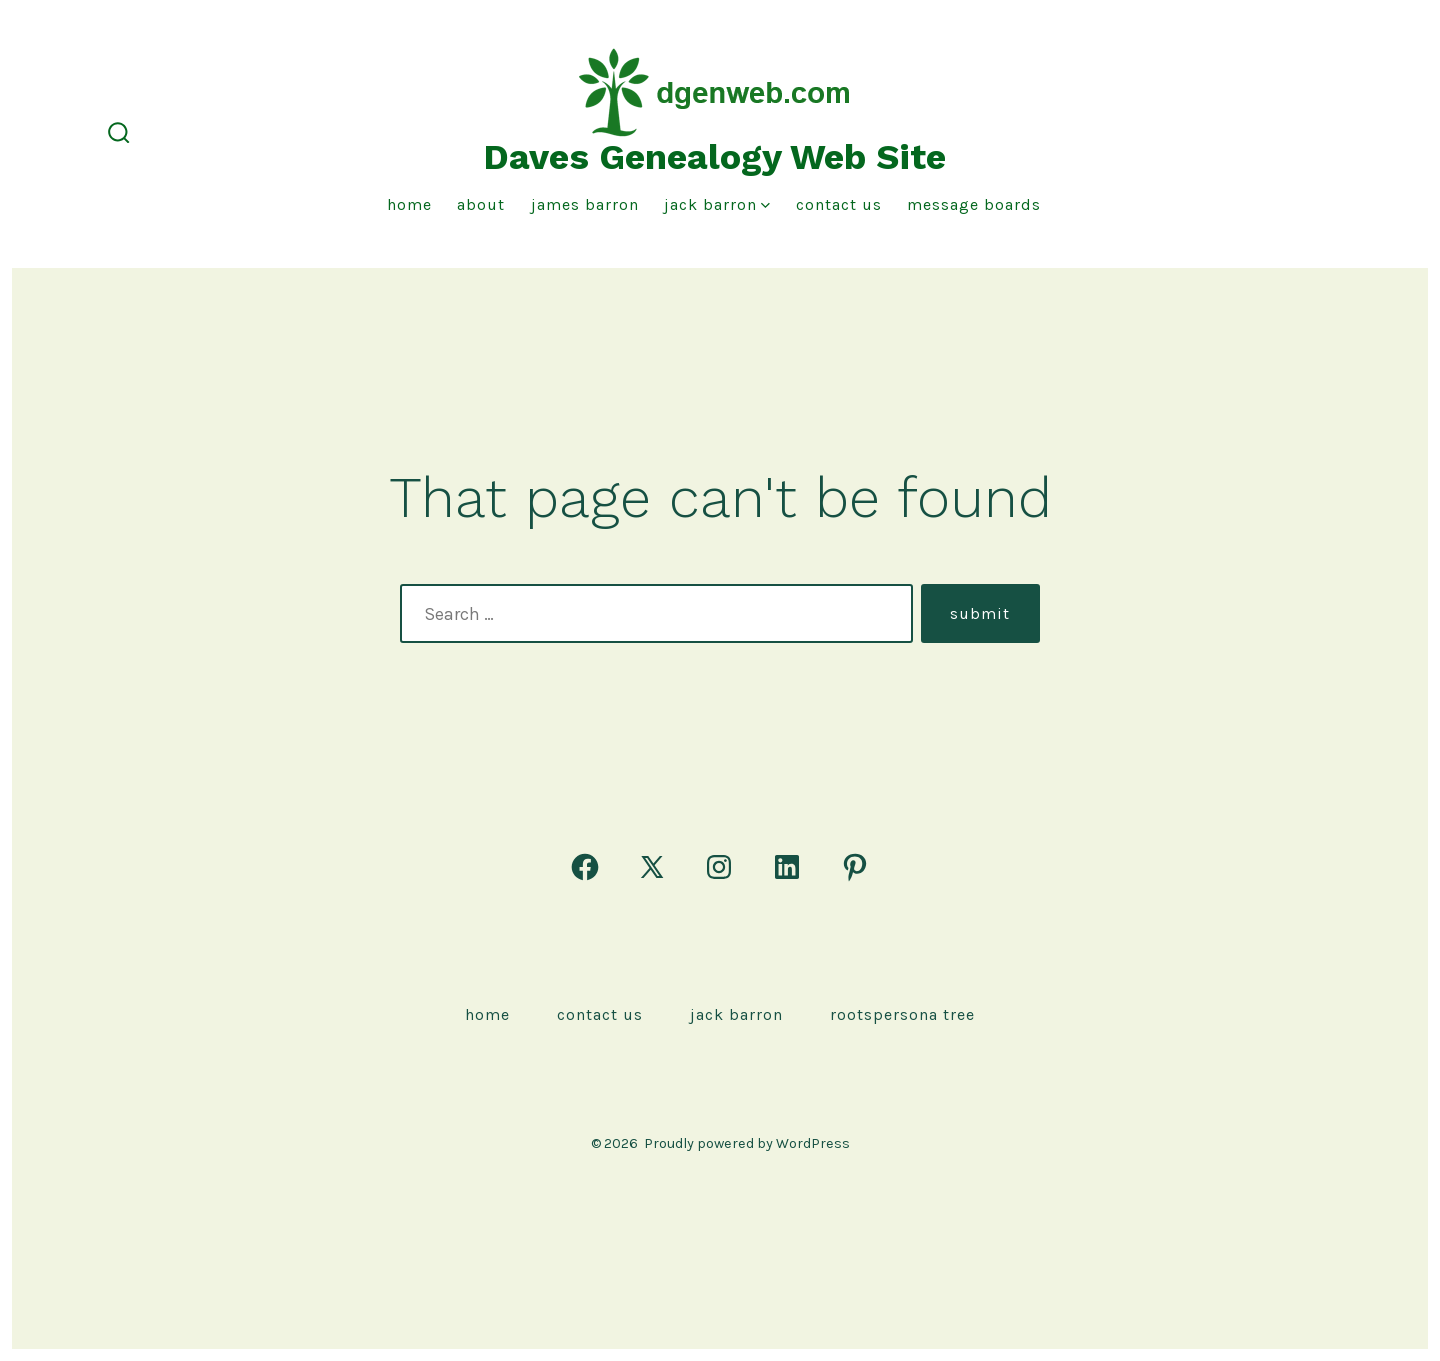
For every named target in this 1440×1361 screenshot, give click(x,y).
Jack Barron (717, 204)
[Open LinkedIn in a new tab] (787, 867)
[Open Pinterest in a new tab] (855, 867)
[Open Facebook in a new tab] (585, 867)
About (481, 204)
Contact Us (839, 204)
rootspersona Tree (902, 1014)
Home (409, 204)
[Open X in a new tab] (652, 867)
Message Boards (974, 204)
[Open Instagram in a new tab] (719, 867)
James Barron (585, 204)
